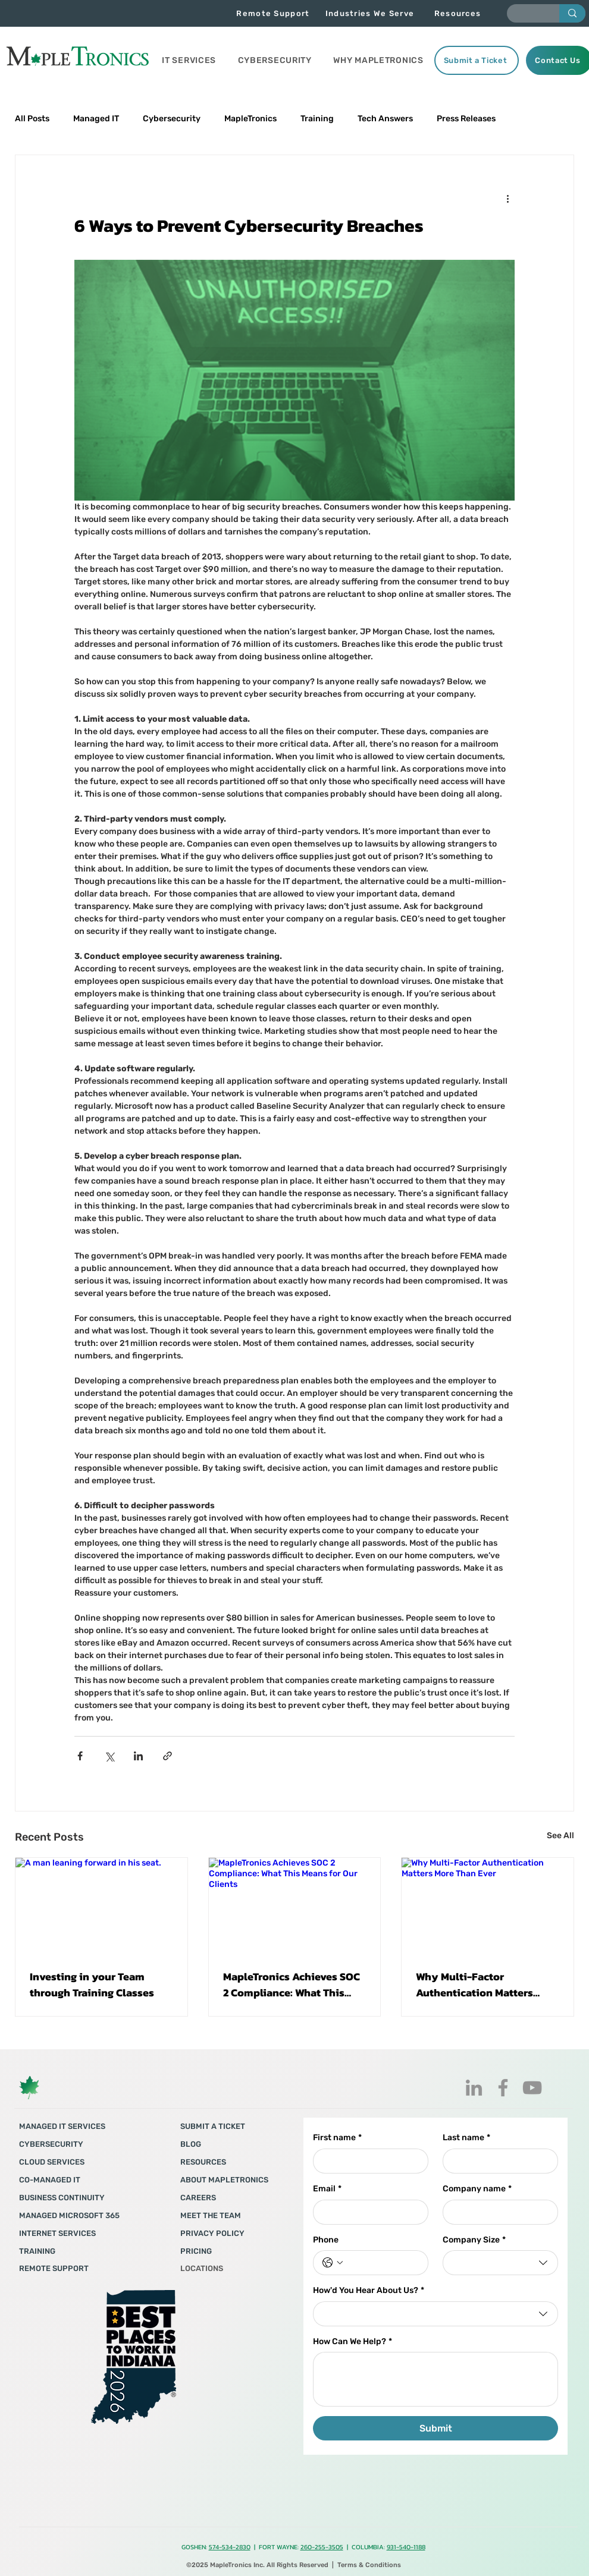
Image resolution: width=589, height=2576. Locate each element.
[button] (189, 60)
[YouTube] (532, 2087)
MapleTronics (250, 119)
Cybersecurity (171, 119)
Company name (477, 2189)
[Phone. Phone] (382, 2263)
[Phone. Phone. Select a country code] (332, 2263)
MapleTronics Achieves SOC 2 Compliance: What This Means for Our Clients (291, 1984)
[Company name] (496, 2212)
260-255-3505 (321, 2547)
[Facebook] (503, 2087)
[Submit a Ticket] (476, 60)
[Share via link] (167, 1756)
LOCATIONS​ (201, 2268)
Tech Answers (385, 119)
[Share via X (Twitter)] (109, 1756)
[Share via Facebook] (80, 1756)
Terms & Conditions (369, 2565)
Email (327, 2189)
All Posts (32, 119)
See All (560, 1835)
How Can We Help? (352, 2342)
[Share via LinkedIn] (138, 1756)
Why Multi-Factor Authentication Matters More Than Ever (474, 1984)
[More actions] (507, 198)
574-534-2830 (229, 2547)
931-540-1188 (406, 2547)
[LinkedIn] (473, 2087)
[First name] (367, 2161)
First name (337, 2138)
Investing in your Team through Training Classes (92, 1984)
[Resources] (458, 13)
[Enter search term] (524, 15)
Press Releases (466, 119)
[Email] (367, 2212)
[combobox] (500, 2262)
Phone (326, 2240)
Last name (466, 2138)
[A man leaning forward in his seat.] (101, 1906)
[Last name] (496, 2161)
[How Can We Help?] (435, 2379)
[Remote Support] (274, 13)
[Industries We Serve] (371, 13)
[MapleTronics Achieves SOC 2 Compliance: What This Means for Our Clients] (295, 1906)
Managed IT (96, 119)
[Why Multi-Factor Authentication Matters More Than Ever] (488, 1906)
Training (317, 119)
